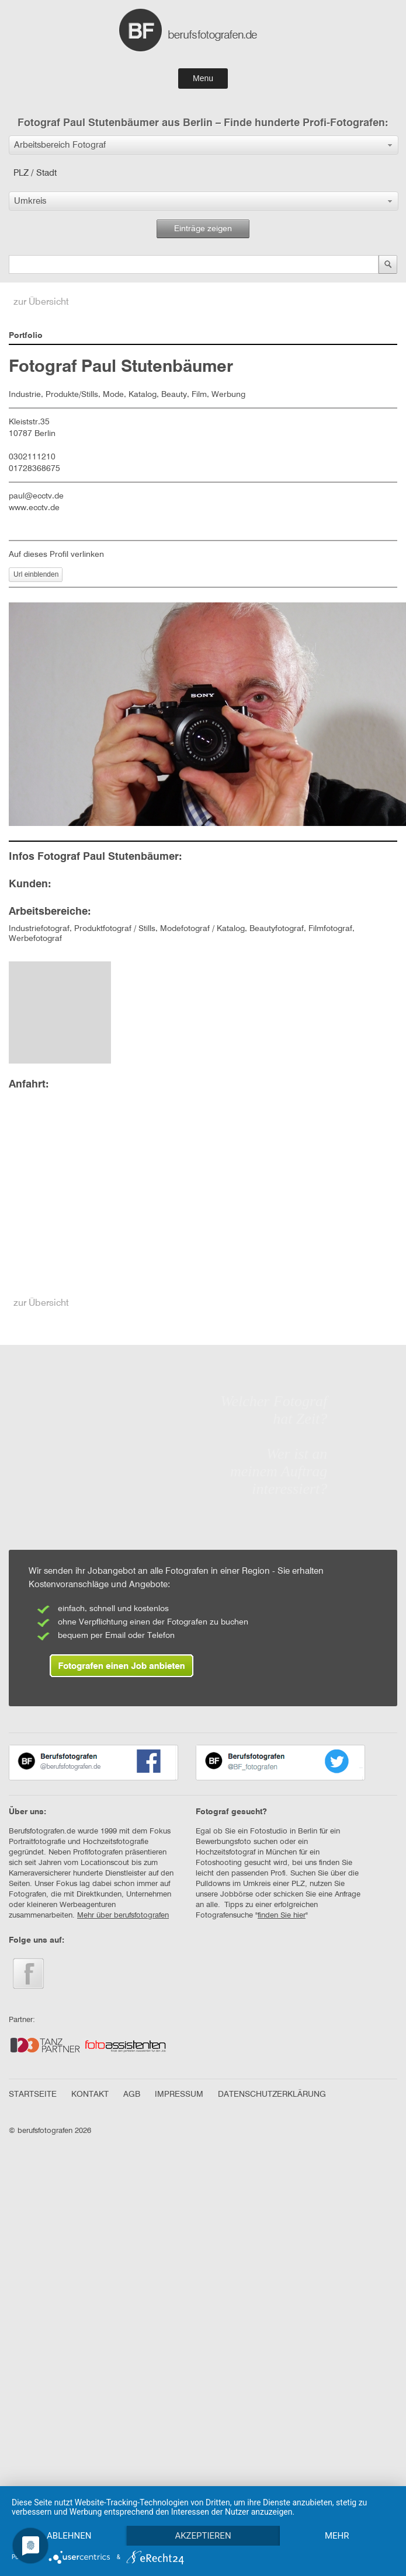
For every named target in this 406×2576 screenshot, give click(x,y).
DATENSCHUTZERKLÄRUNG (272, 2094)
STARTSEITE (33, 2094)
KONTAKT (90, 2094)
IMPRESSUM (179, 2094)
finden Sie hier (282, 1915)
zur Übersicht (41, 302)
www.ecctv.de (34, 508)
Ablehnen (69, 2515)
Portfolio (26, 336)
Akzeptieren (204, 2515)
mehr (69, 2535)
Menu (203, 78)
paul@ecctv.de (36, 496)
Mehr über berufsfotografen (123, 1915)
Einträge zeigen (203, 229)
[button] (203, 145)
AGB (131, 2094)
